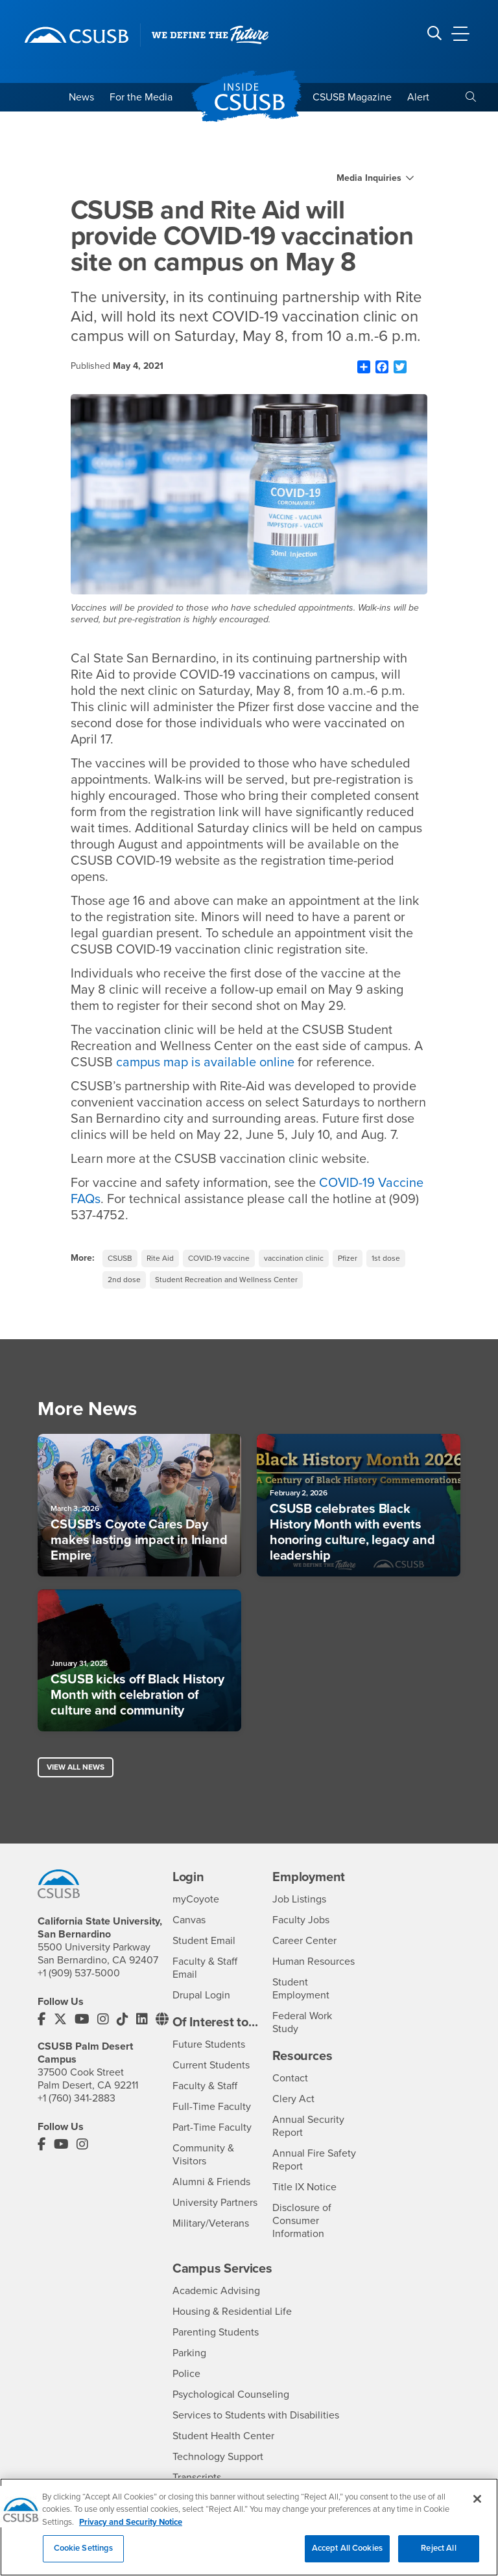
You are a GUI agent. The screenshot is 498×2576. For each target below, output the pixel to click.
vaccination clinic (294, 1258)
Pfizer (347, 1258)
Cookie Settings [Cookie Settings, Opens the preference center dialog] (83, 2555)
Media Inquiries (369, 178)
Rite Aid (160, 1258)
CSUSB (120, 1258)
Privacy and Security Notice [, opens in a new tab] (130, 2528)
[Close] (477, 2505)
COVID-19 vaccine (219, 1258)
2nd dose (124, 1279)
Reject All (438, 2555)
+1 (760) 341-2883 (76, 2098)
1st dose (386, 1258)
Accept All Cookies (347, 2555)
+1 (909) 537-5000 (79, 1973)
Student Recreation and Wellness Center (226, 1279)
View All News (75, 1767)
